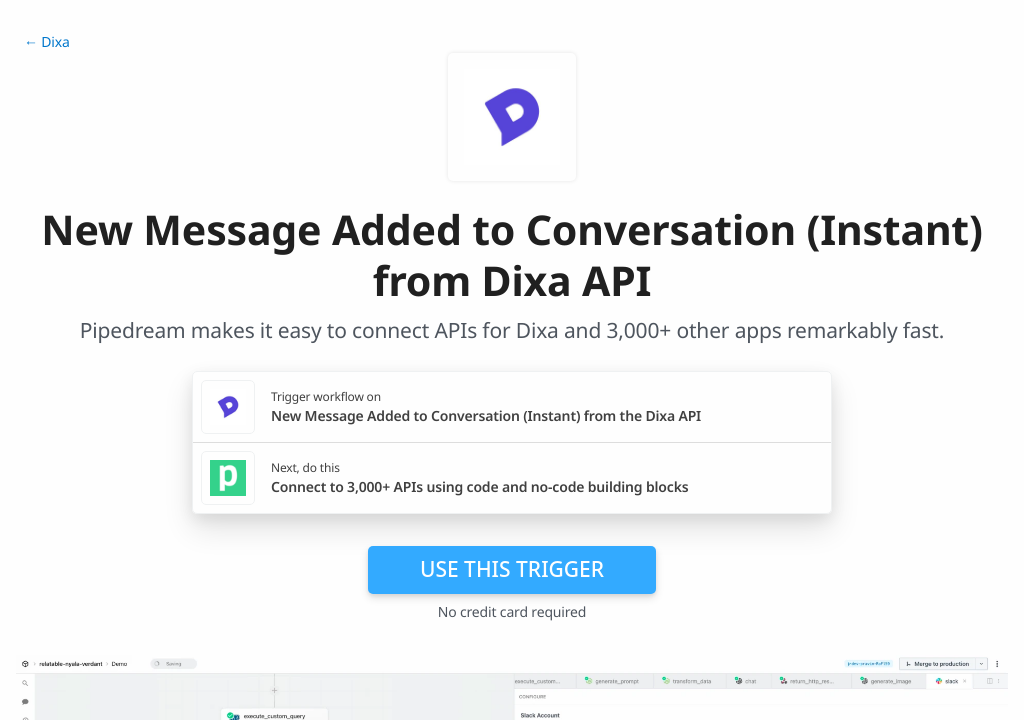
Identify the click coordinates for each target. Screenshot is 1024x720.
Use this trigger (512, 569)
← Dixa (47, 42)
